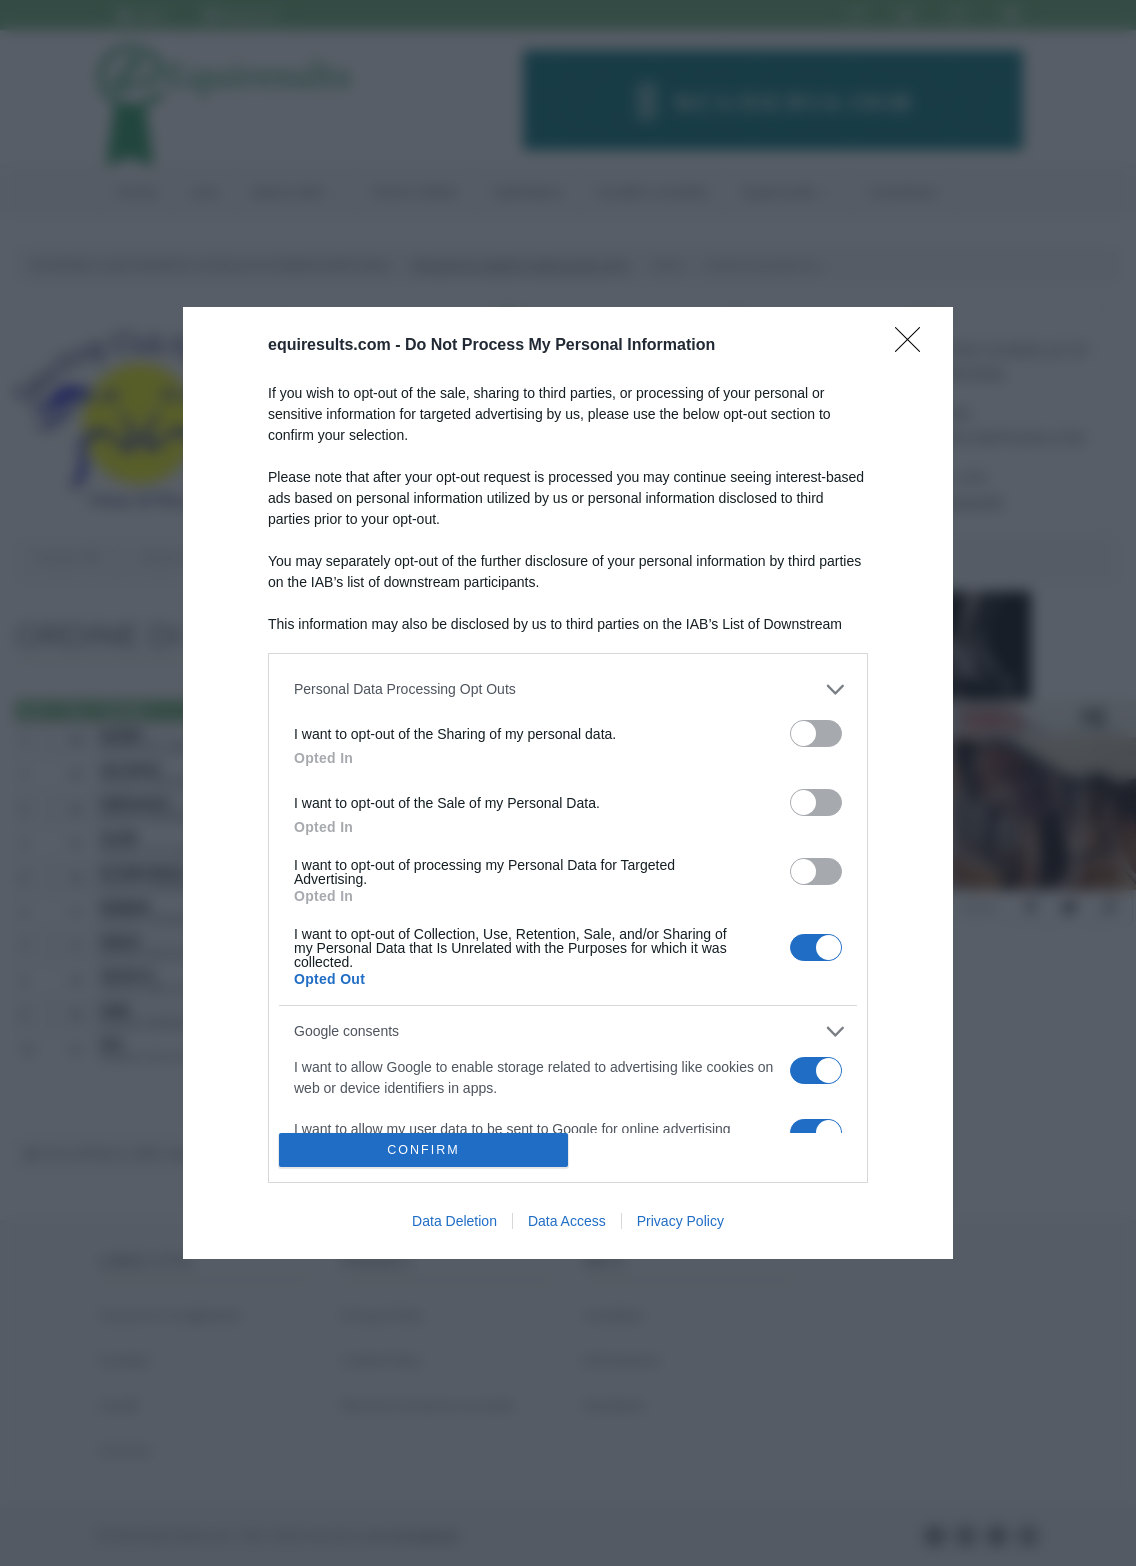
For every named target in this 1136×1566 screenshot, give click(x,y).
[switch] (816, 733)
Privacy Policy (680, 1221)
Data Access (567, 1221)
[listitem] (568, 689)
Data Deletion (454, 1221)
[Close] (914, 346)
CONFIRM (423, 1150)
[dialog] (568, 783)
